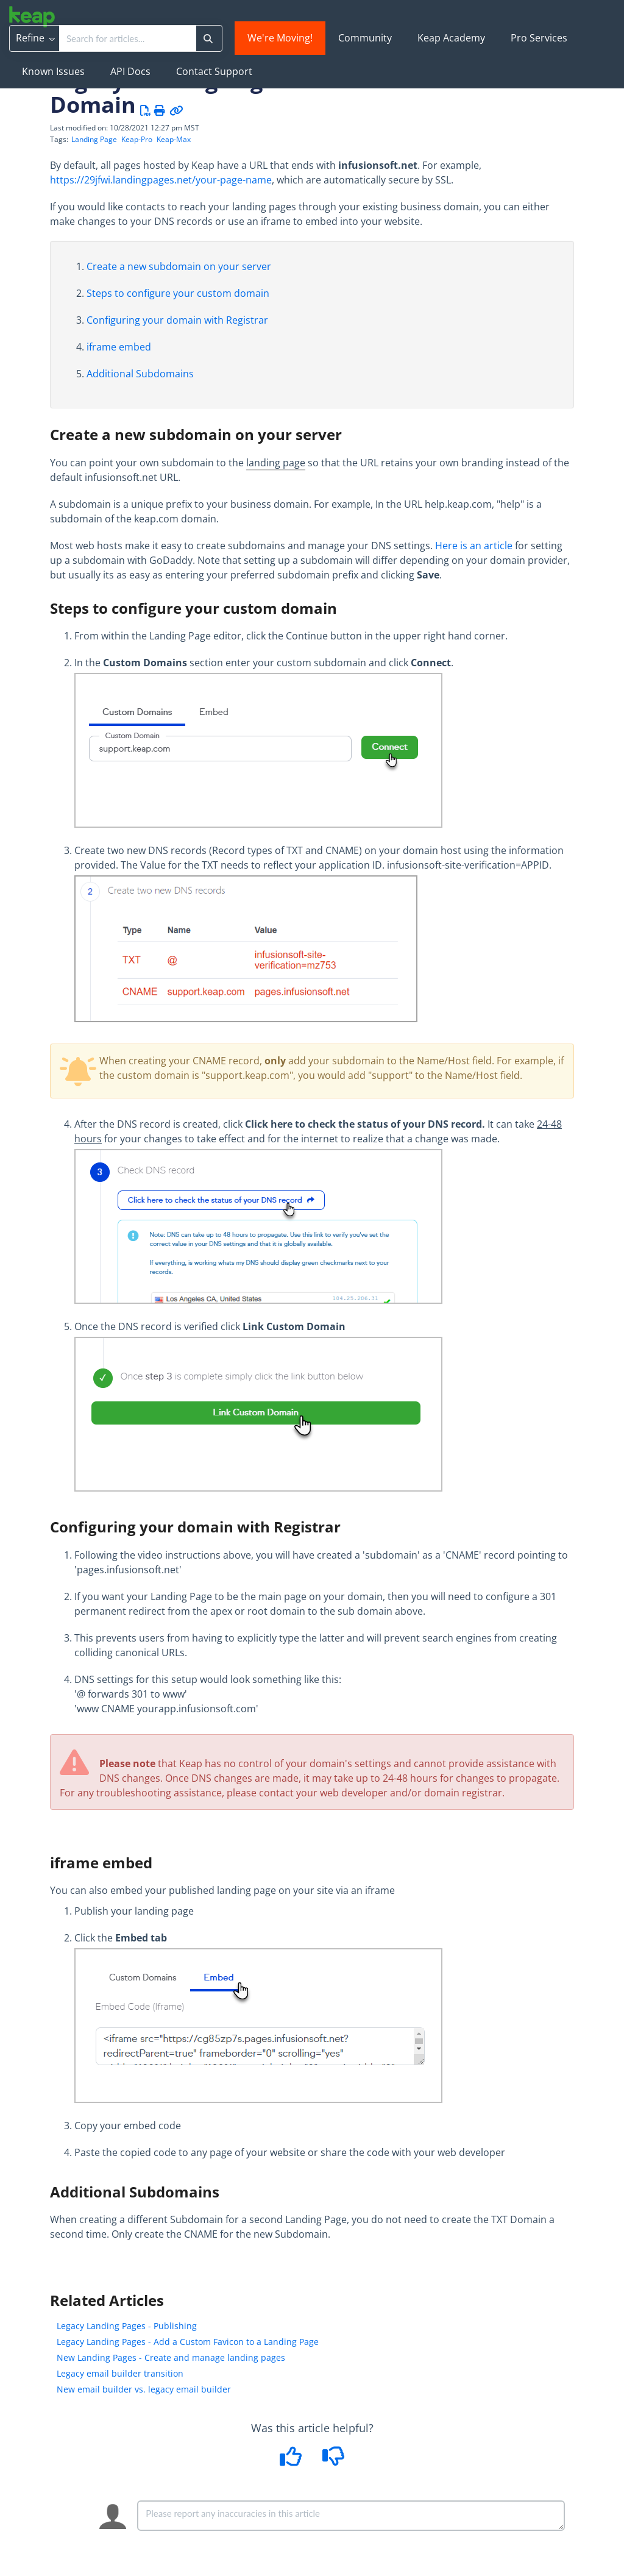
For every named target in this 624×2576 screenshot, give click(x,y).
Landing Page (94, 139)
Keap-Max (174, 139)
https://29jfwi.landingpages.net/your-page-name (161, 180)
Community (365, 37)
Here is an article (473, 545)
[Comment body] (351, 2515)
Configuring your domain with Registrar (177, 320)
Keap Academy (451, 37)
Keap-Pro (136, 139)
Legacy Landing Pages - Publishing (127, 2326)
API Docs (130, 71)
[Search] (208, 38)
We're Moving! (280, 37)
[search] (127, 38)
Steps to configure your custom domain (178, 293)
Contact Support (214, 71)
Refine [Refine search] (35, 37)
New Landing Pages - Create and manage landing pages (171, 2357)
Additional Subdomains (140, 373)
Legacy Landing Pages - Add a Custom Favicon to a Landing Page (188, 2341)
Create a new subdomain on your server (179, 266)
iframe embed (119, 347)
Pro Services (539, 37)
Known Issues (53, 71)
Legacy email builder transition (120, 2373)
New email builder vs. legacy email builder (144, 2389)
